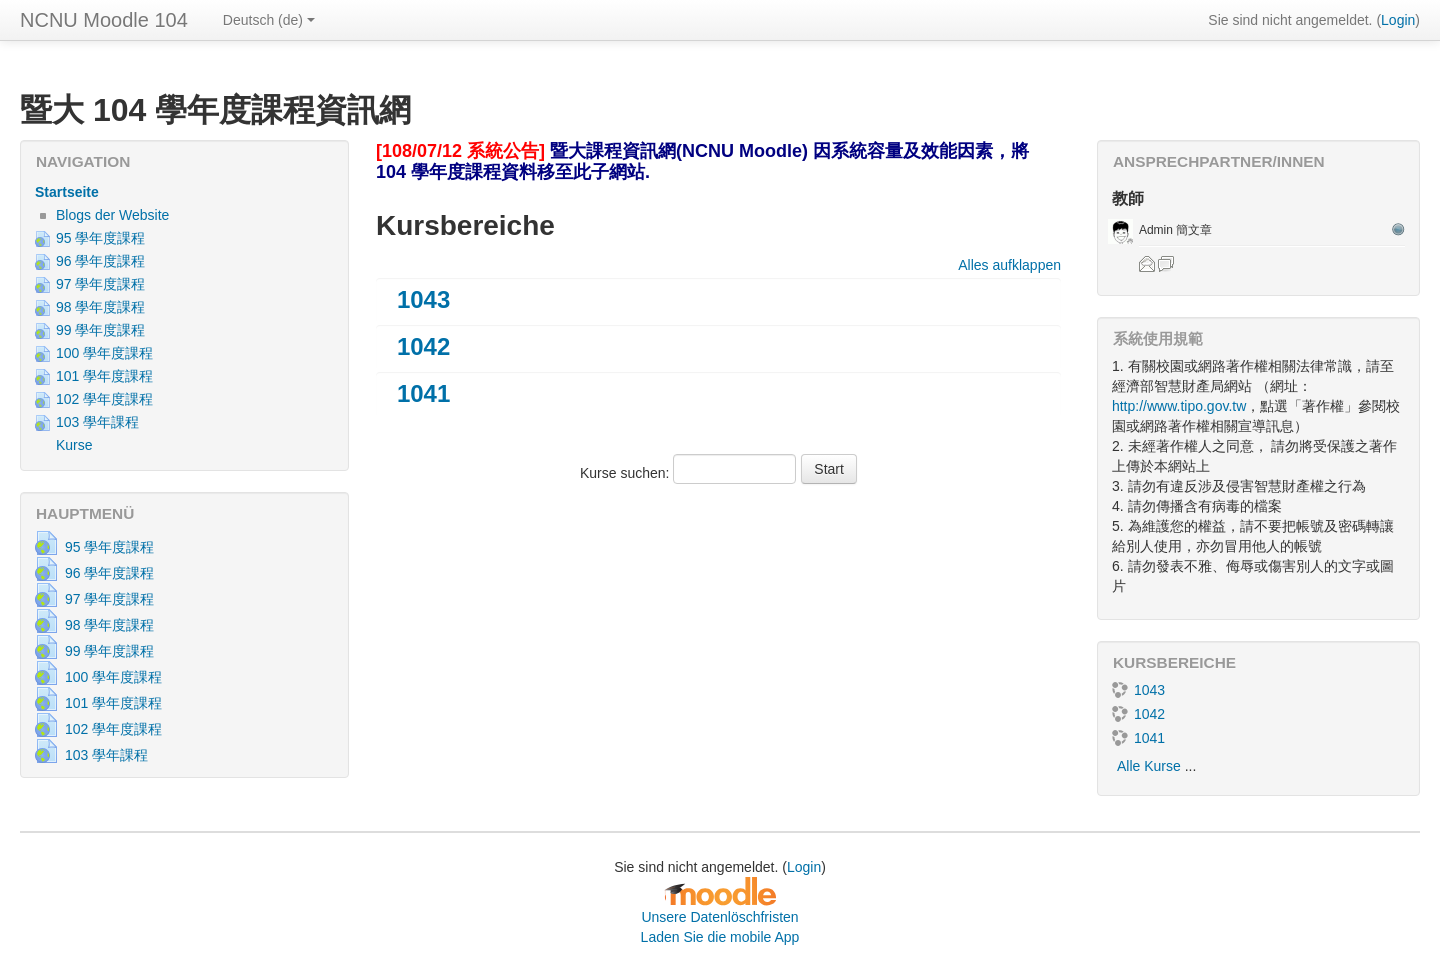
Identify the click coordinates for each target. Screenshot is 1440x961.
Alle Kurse (1149, 766)
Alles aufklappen (1009, 265)
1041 (423, 393)
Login (1398, 20)
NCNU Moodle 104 (104, 20)
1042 (423, 346)
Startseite (67, 192)
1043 (423, 299)
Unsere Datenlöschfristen (719, 917)
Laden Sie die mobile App (720, 937)
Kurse (74, 445)
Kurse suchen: (626, 473)
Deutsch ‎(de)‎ (269, 20)
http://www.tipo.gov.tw (1179, 406)
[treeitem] (184, 192)
